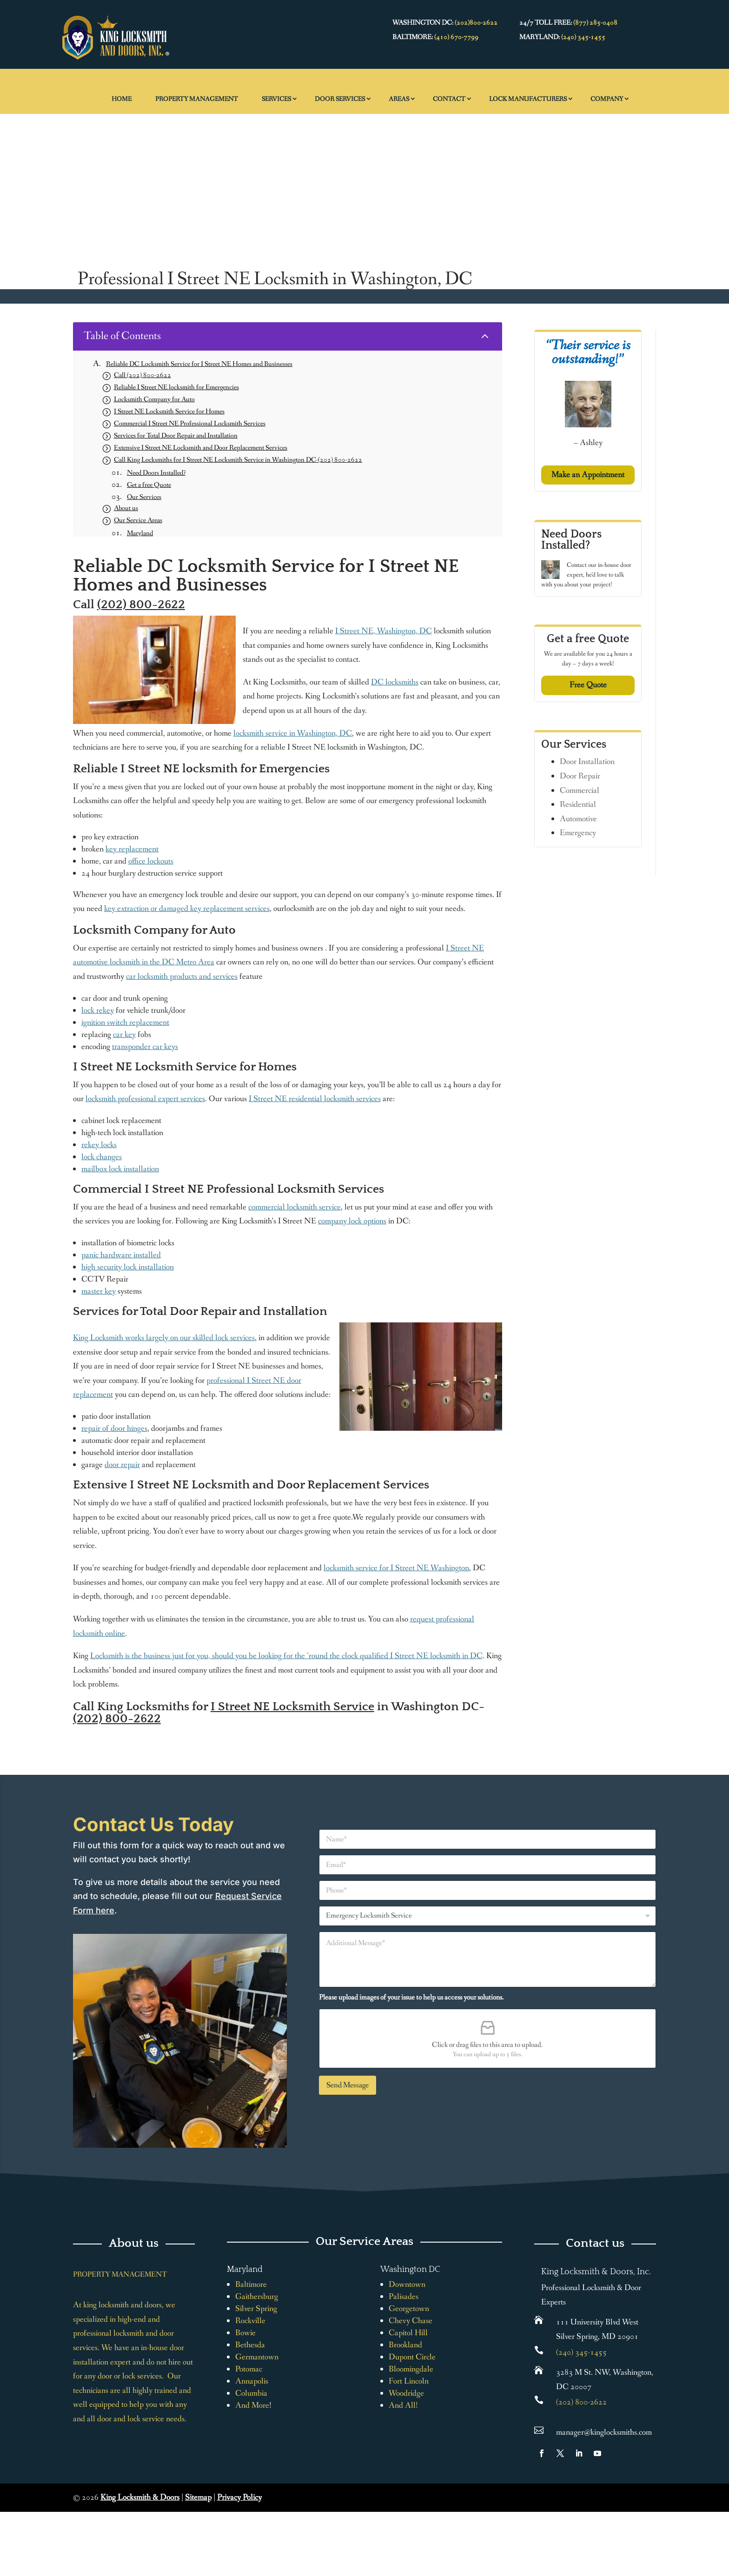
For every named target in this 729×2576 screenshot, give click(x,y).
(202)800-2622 (476, 22)
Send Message (347, 2085)
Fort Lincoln (409, 2381)
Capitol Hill (408, 2332)
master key (98, 1291)
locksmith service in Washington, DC (292, 733)
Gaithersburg (256, 2296)
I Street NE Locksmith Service (292, 1706)
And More (252, 2405)
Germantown (256, 2357)
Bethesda (250, 2344)
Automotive (578, 818)
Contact (449, 99)
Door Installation (587, 761)
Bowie (245, 2332)
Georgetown (409, 2308)
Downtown (407, 2284)
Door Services (340, 99)
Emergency (578, 832)
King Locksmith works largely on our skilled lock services (164, 1337)
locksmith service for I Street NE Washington (396, 1567)
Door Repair (580, 776)
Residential (578, 804)
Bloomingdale (411, 2369)
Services (276, 99)
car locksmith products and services (182, 976)
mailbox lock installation (120, 1169)
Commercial (579, 790)
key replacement (132, 849)
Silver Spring (256, 2308)
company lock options (352, 1221)
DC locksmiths (394, 682)
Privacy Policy (239, 2497)
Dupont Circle (412, 2357)
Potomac (248, 2369)
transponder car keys (145, 1046)
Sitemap (198, 2497)
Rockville (250, 2320)
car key (124, 1034)
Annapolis (251, 2381)
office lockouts (150, 861)
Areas (399, 99)
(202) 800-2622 (141, 604)
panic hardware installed (121, 1255)
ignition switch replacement (125, 1022)
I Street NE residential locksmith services (315, 1098)
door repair (122, 1464)
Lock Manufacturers (528, 99)
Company (606, 99)
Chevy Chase (410, 2320)
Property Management (196, 99)
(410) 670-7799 (456, 37)
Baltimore (251, 2284)
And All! (403, 2405)
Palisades (403, 2296)
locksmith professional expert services (145, 1098)
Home (122, 99)
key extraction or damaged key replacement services (187, 908)
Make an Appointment (587, 474)
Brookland (405, 2344)
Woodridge (406, 2393)
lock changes (101, 1156)
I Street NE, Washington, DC (383, 631)
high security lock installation (127, 1267)
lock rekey (97, 1010)
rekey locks (99, 1144)
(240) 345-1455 (583, 37)
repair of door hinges (114, 1428)
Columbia (251, 2393)
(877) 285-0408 (595, 22)
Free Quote (588, 684)
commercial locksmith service (294, 1207)
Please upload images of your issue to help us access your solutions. (411, 1997)
